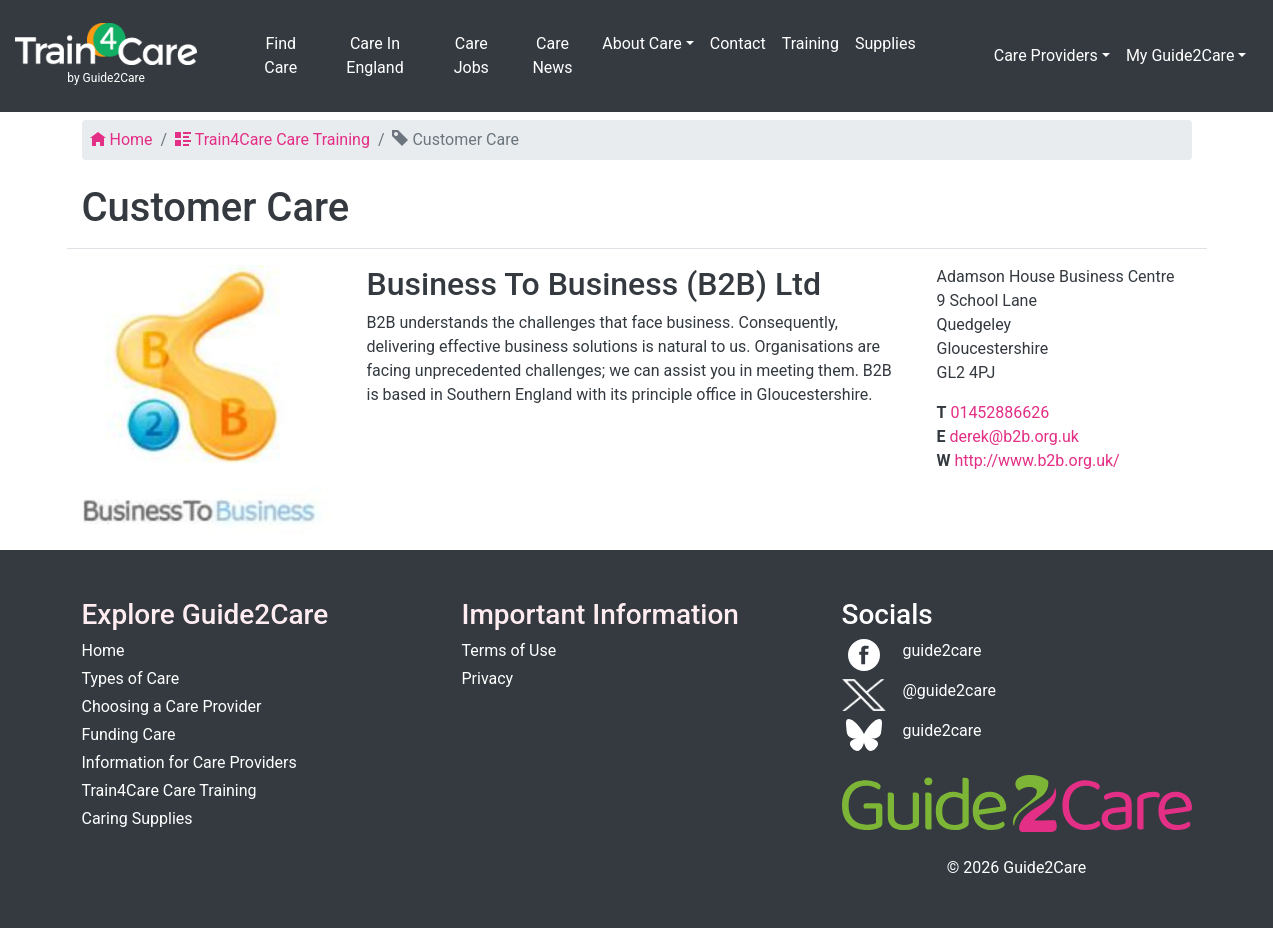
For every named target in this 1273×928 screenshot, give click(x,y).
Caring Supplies (137, 818)
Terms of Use (509, 650)
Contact (738, 43)
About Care (641, 43)
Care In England (374, 55)
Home (103, 650)
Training (810, 43)
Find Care (280, 55)
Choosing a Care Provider (172, 706)
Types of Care (131, 678)
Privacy (488, 678)
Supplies (885, 43)
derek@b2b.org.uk (1013, 436)
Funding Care (129, 734)
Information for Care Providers (189, 762)
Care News (552, 55)
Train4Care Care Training (169, 790)
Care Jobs (471, 55)
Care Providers (1046, 55)
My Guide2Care (1180, 55)
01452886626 (999, 412)
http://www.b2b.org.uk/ (1036, 460)
